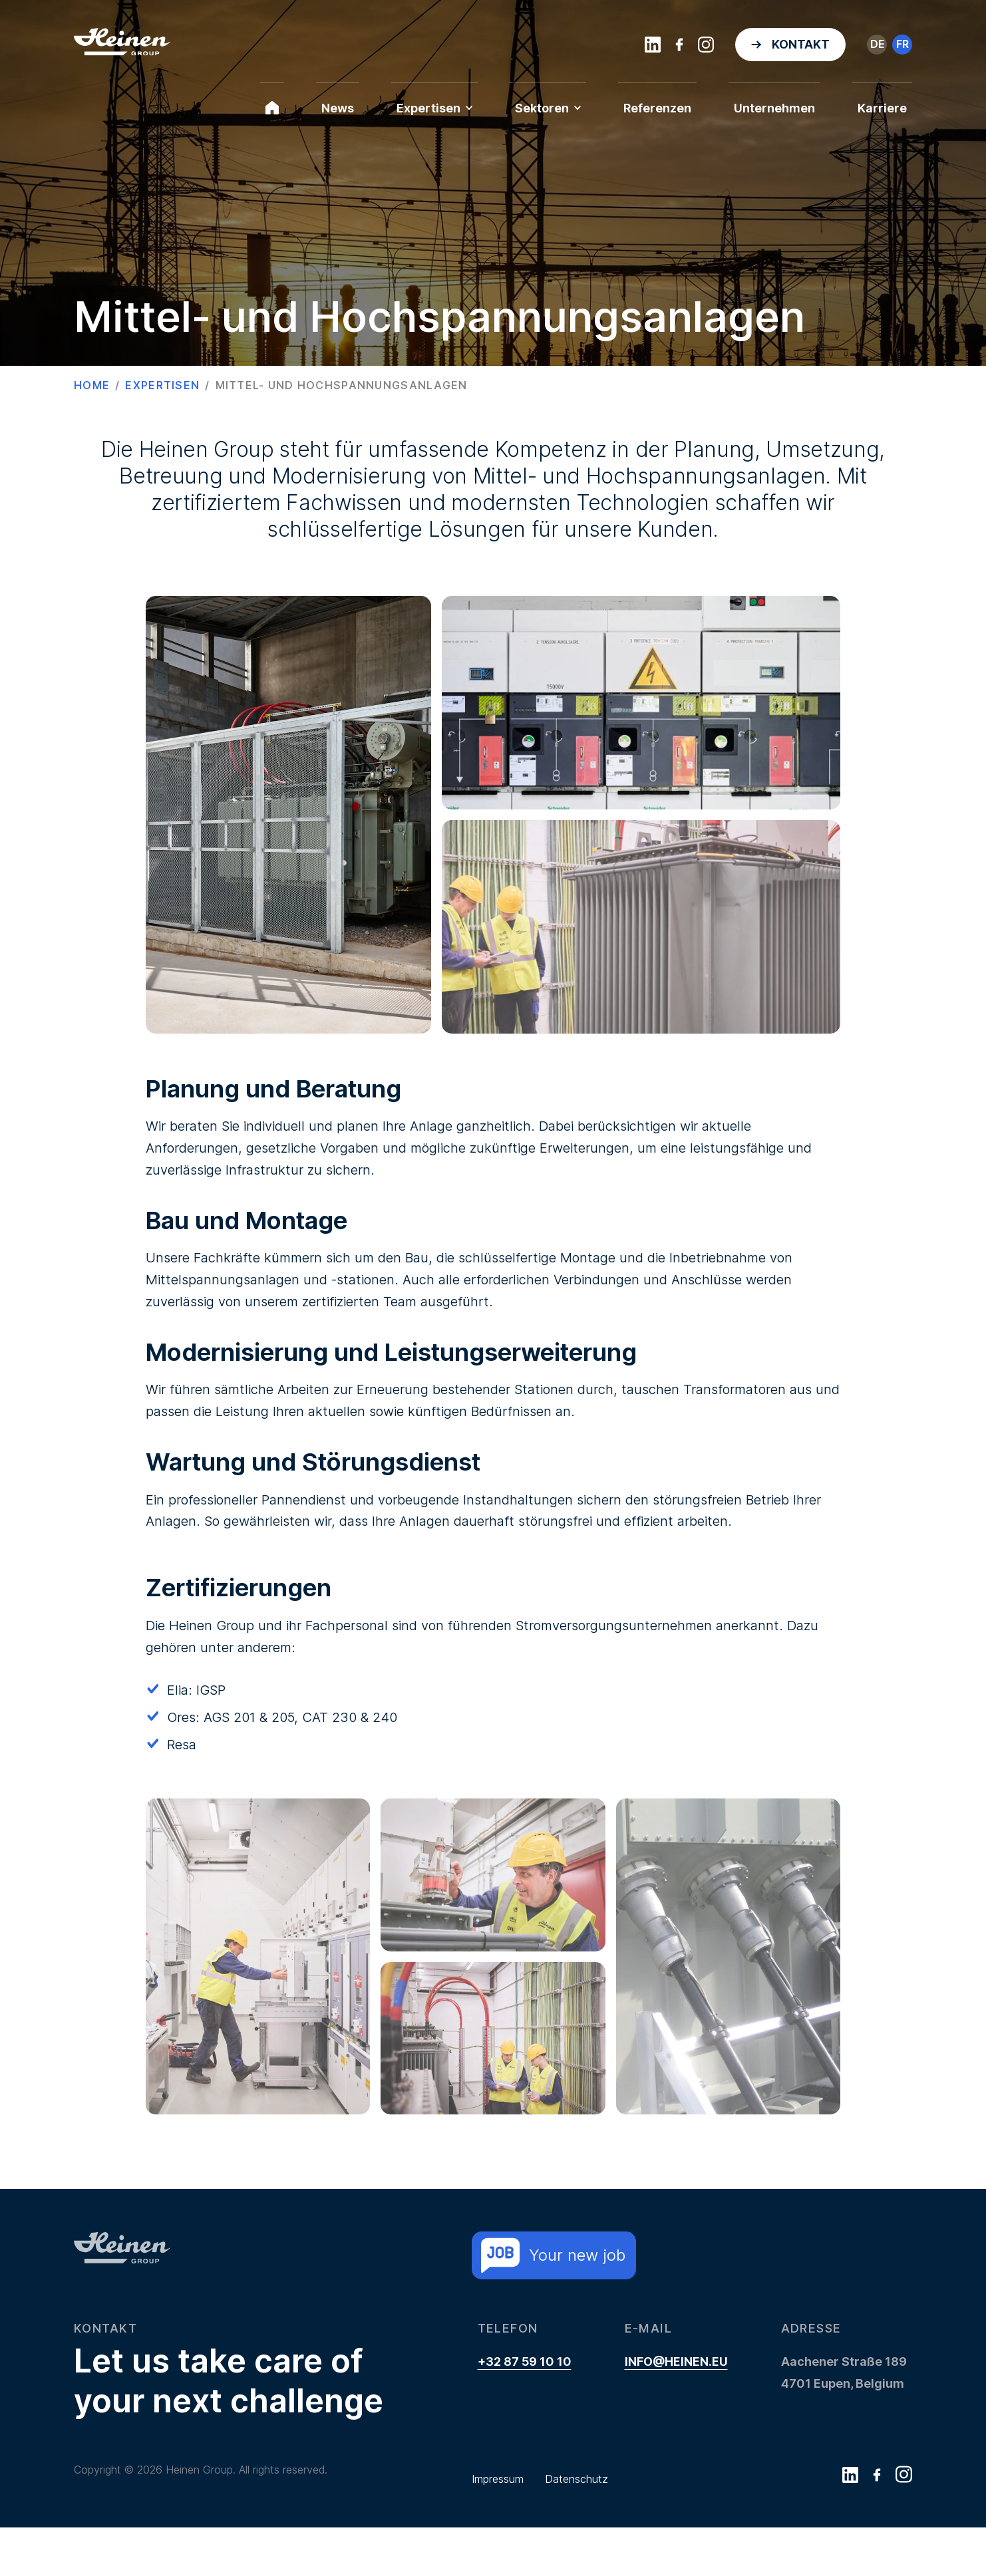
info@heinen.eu (676, 2410)
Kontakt (801, 44)
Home (92, 385)
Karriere (882, 108)
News (337, 108)
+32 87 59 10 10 (525, 2410)
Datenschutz (576, 2527)
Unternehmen (774, 108)
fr (902, 44)
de (877, 44)
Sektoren (548, 108)
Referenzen (657, 108)
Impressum (498, 2527)
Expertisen (434, 108)
